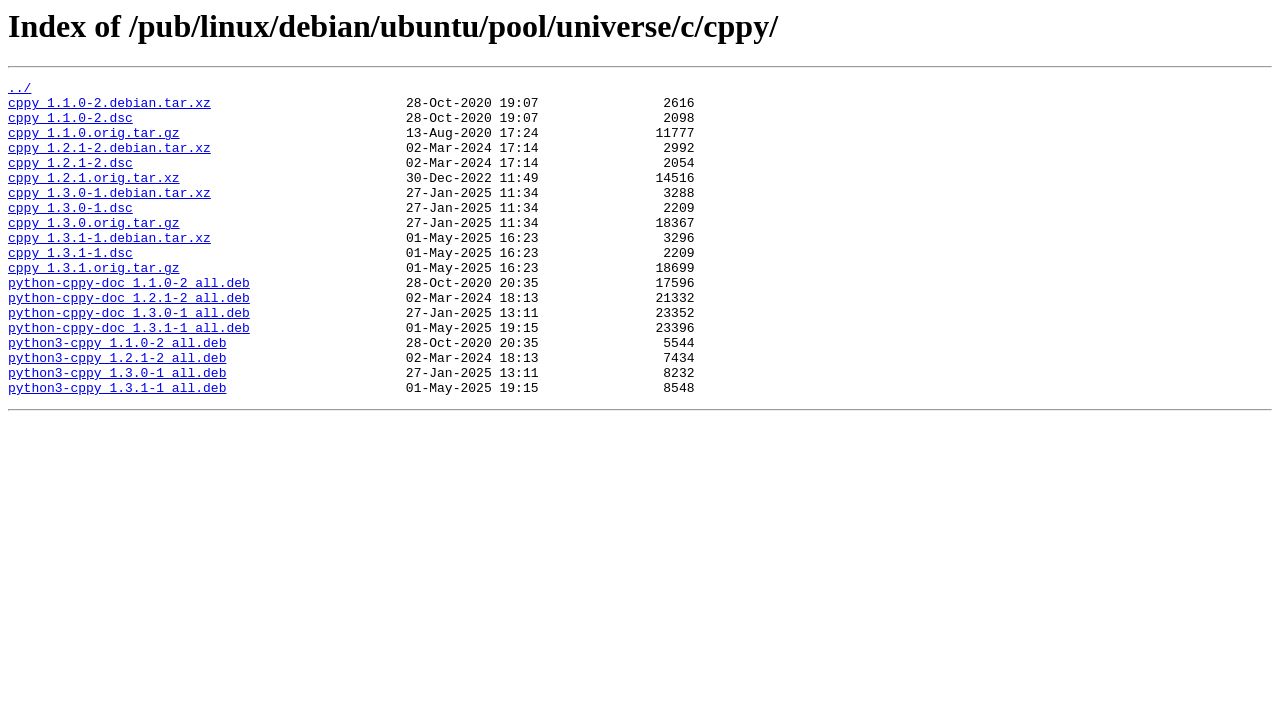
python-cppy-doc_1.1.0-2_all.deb (129, 324)
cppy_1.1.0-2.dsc (70, 126)
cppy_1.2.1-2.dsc (70, 180)
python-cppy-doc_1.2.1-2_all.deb (129, 342)
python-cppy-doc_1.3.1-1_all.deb (129, 378)
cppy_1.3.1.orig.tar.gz (94, 306)
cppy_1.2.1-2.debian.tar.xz (109, 162)
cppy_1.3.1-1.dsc (70, 288)
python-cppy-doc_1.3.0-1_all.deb (129, 360)
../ (19, 90)
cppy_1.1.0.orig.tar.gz (94, 144)
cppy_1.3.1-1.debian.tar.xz (109, 270)
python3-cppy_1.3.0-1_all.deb (117, 432)
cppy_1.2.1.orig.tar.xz (94, 198)
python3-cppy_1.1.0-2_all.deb (117, 396)
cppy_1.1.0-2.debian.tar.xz (109, 108)
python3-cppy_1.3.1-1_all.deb (117, 450)
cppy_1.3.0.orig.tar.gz (94, 252)
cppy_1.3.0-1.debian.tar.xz (109, 216)
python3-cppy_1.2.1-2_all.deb (117, 414)
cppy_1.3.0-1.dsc (70, 234)
